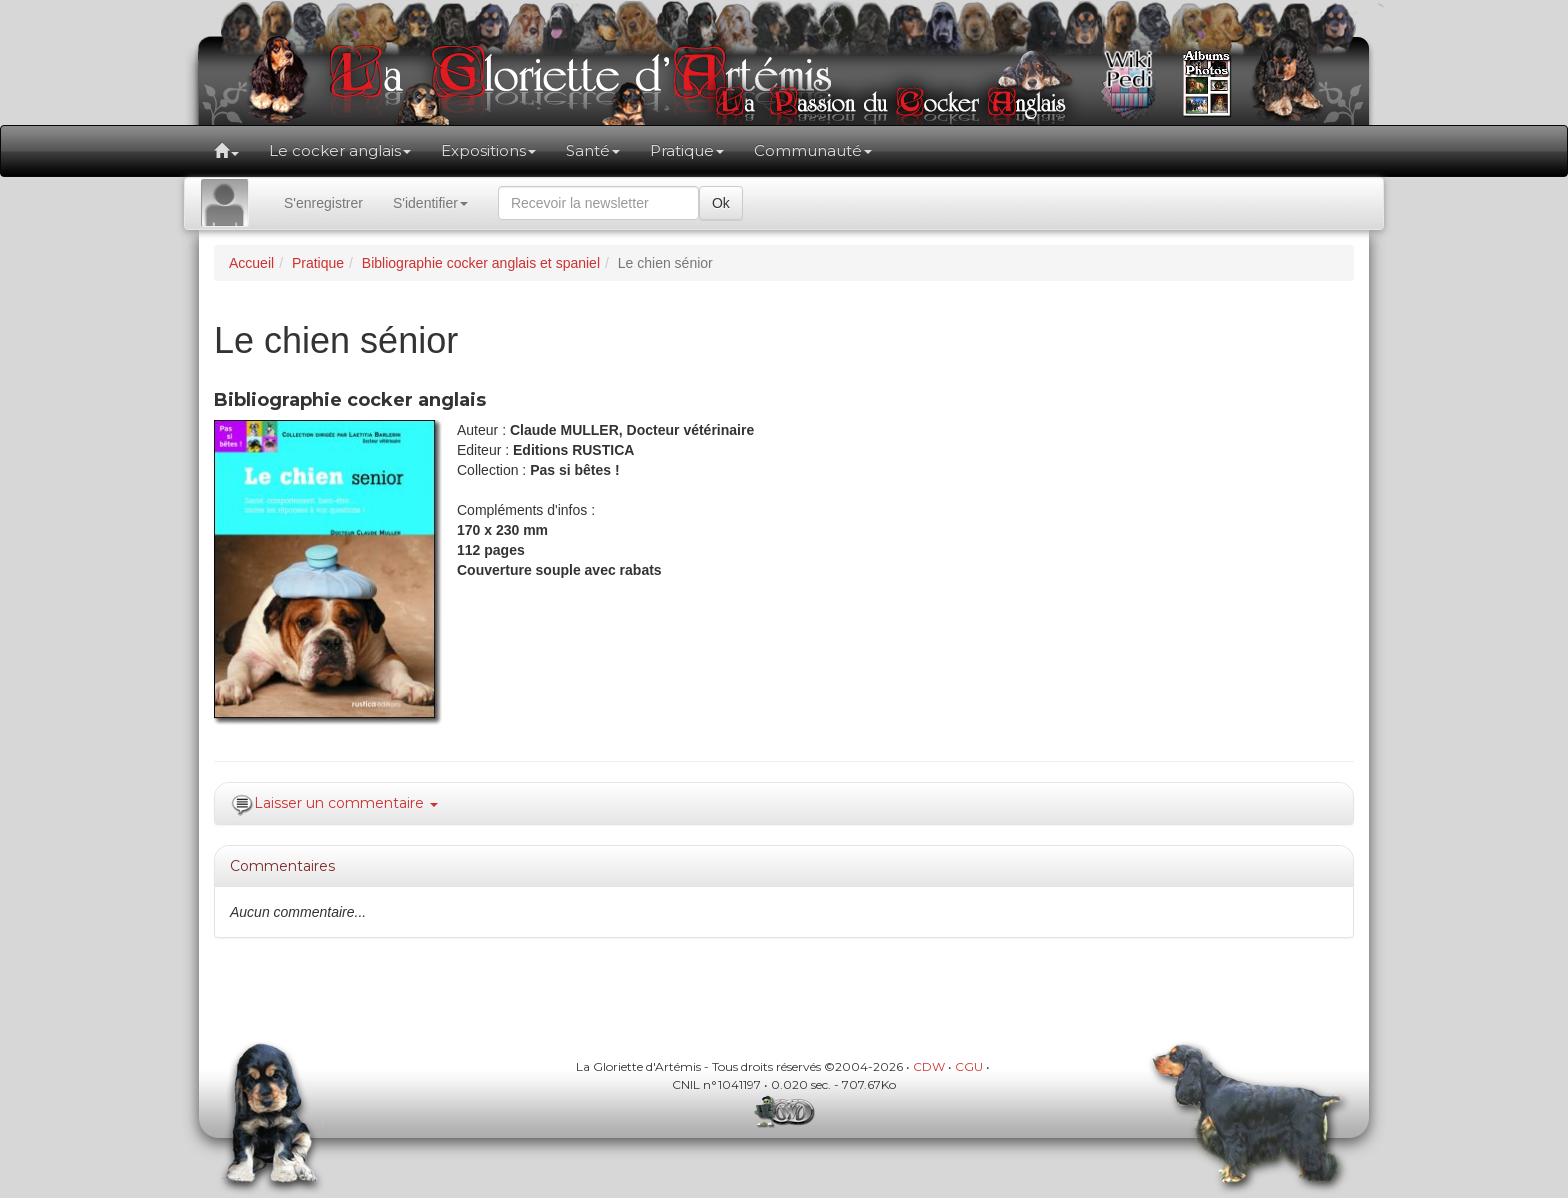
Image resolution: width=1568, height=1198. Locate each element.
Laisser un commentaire (346, 803)
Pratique (318, 263)
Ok (721, 203)
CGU (969, 1066)
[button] (226, 151)
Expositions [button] (488, 150)
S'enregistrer (323, 203)
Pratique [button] (687, 150)
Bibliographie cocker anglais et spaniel (481, 263)
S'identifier (430, 203)
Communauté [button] (813, 150)
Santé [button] (593, 150)
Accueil (251, 263)
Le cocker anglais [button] (340, 150)
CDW (929, 1066)
